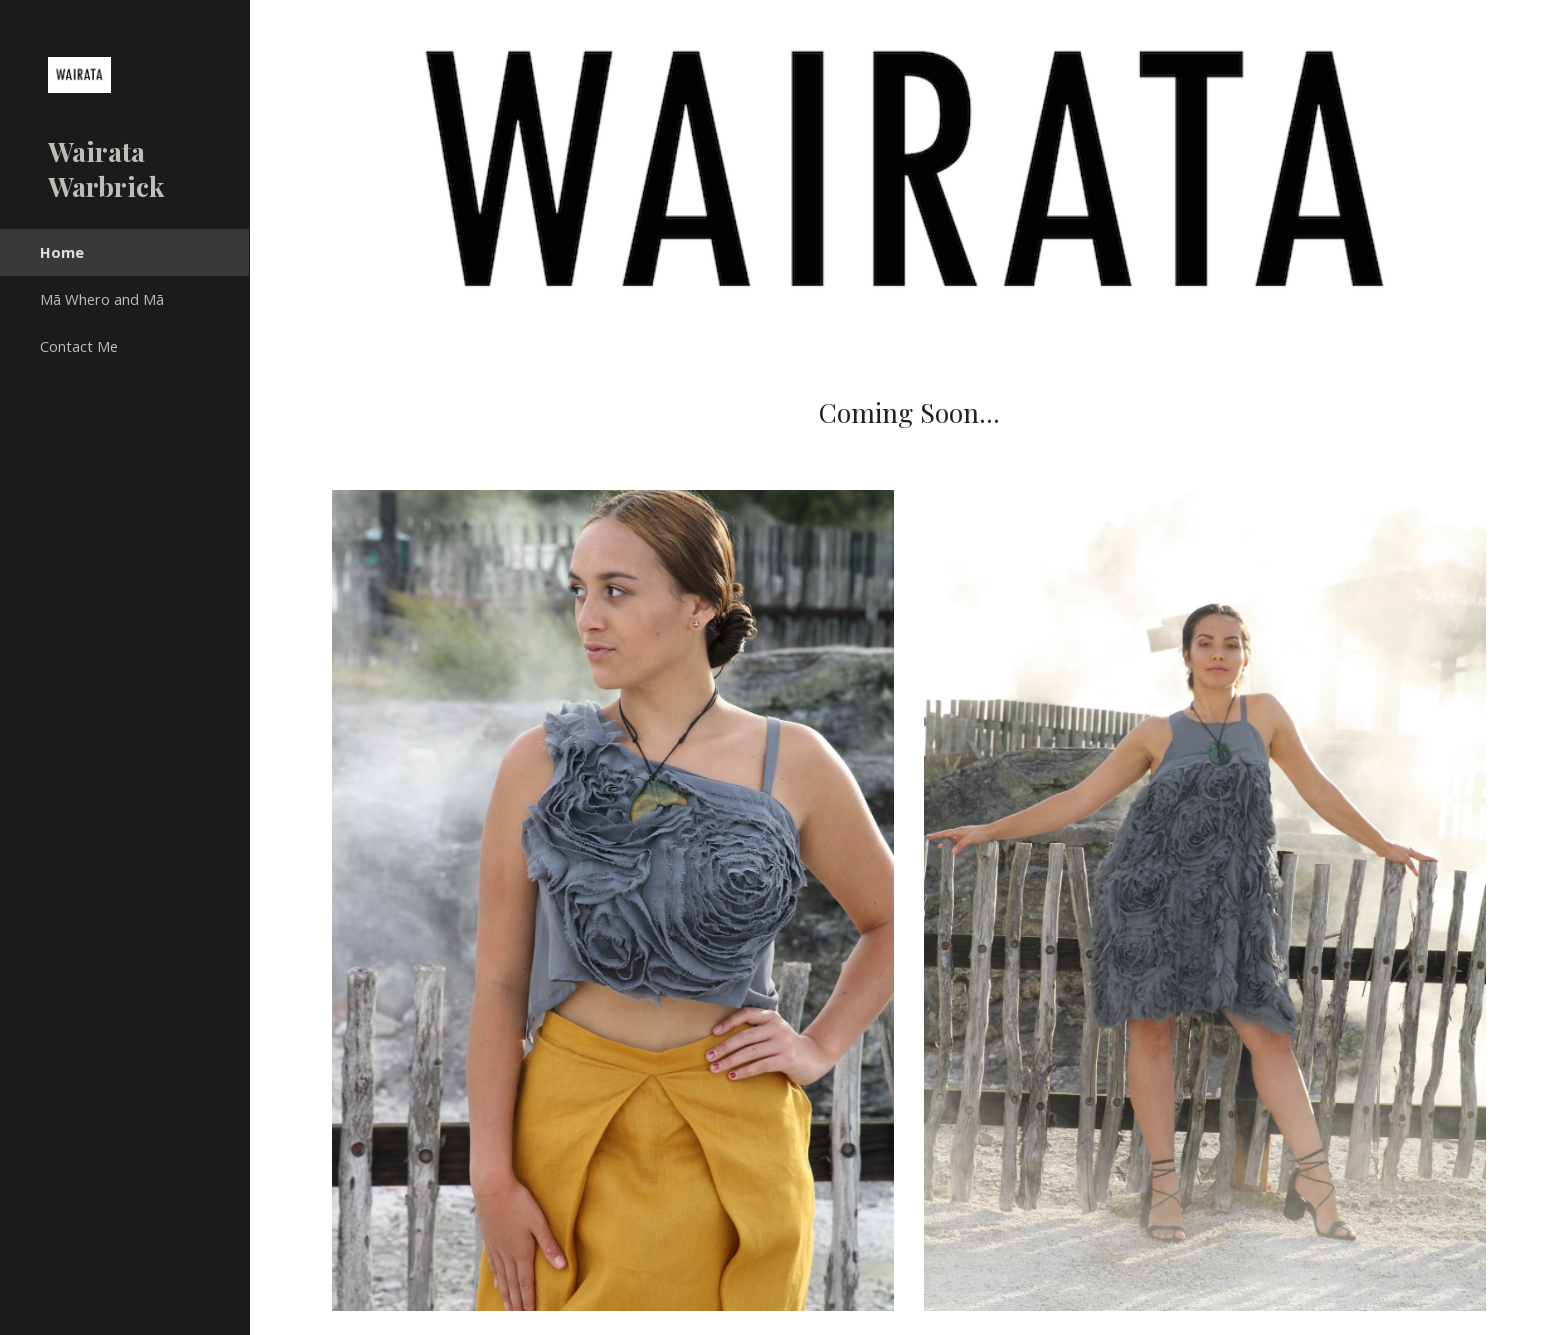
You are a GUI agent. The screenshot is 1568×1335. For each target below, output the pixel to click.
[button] (1544, 28)
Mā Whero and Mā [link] (102, 299)
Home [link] (62, 252)
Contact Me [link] (79, 346)
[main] (909, 413)
